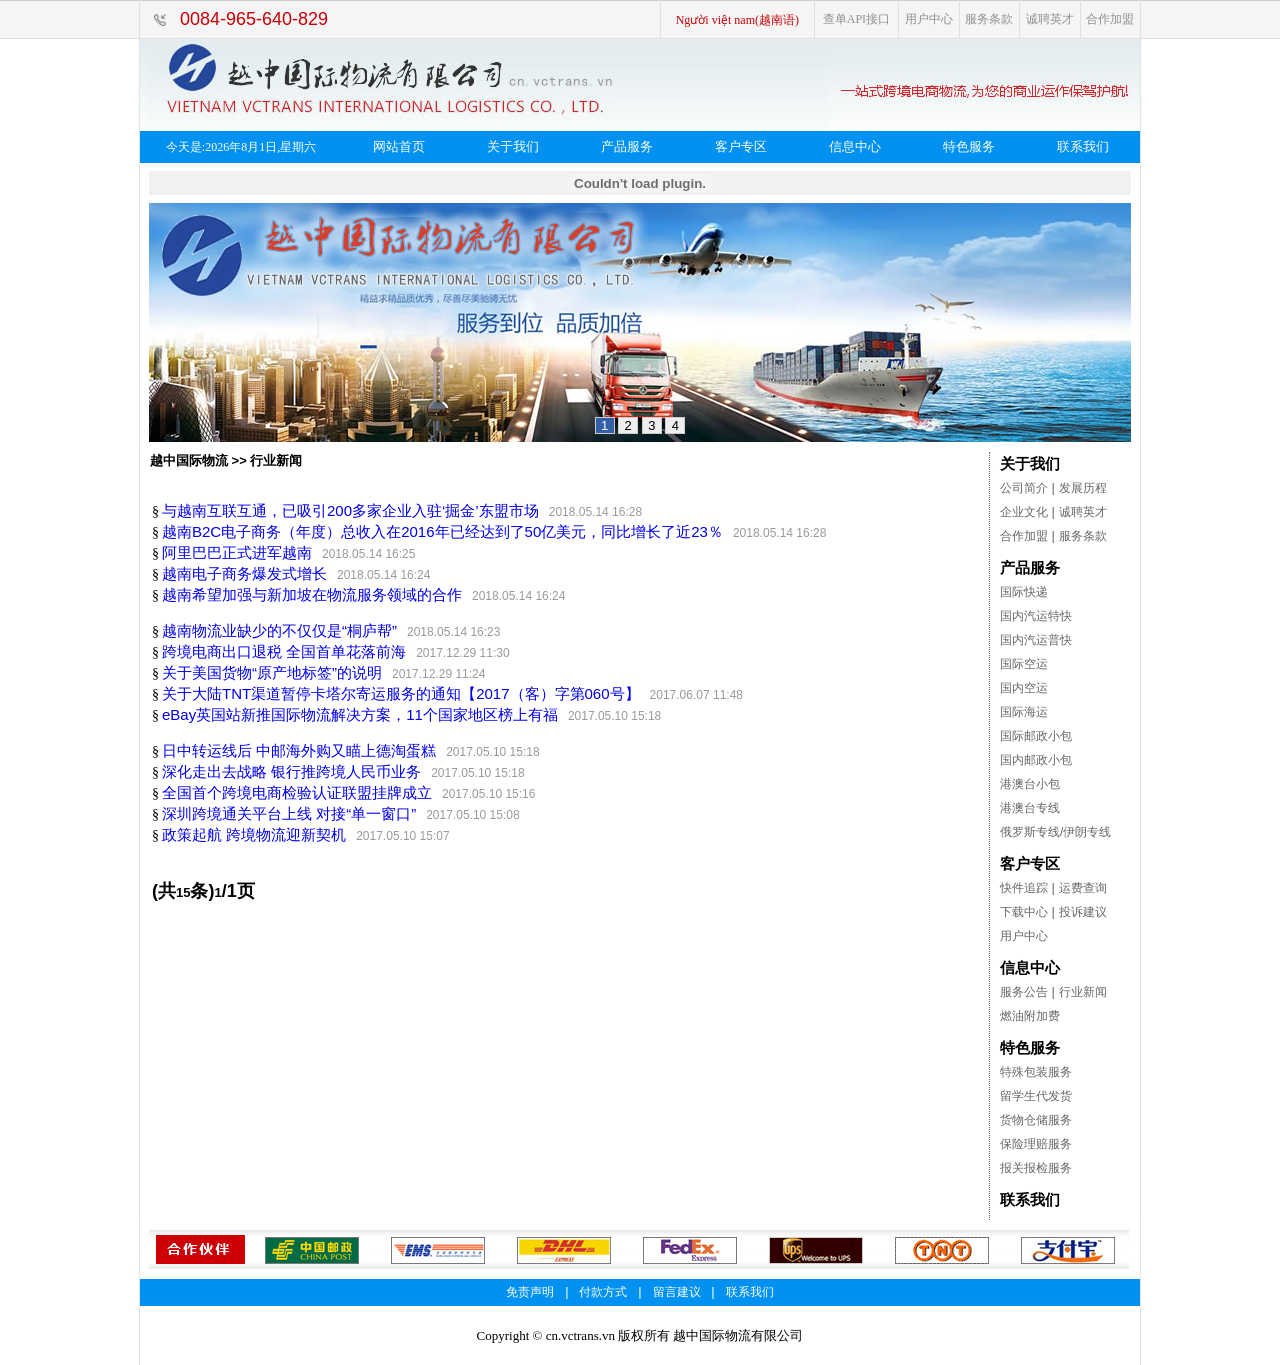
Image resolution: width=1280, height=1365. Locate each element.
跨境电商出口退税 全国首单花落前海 (284, 651)
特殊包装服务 (1036, 1072)
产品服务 (627, 146)
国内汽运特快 (1036, 616)
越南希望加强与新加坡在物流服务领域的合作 (312, 594)
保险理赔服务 (1036, 1144)
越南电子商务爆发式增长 (244, 573)
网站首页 (399, 146)
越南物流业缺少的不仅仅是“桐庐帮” (279, 630)
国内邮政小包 (1036, 760)
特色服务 (969, 146)
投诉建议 (1083, 912)
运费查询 (1083, 888)
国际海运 (1024, 712)
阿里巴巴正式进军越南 (237, 552)
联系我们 (1083, 146)
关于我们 (513, 146)
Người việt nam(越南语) (737, 20)
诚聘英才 (1050, 19)
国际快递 (1024, 592)
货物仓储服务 (1036, 1120)
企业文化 (1024, 512)
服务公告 (1024, 992)
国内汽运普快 (1036, 640)
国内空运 (1024, 688)
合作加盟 (1110, 19)
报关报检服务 (1036, 1168)
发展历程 (1083, 488)
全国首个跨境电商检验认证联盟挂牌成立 (297, 792)
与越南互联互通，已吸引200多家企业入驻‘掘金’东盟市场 (350, 510)
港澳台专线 (1030, 808)
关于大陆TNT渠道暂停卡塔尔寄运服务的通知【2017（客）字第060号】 (401, 693)
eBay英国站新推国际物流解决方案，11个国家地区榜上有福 (360, 714)
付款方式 (603, 1292)
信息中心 (855, 146)
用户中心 (929, 19)
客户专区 (741, 146)
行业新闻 (1083, 992)
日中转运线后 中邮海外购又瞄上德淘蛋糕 (299, 750)
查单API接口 (856, 19)
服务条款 (989, 19)
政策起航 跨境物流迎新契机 (254, 834)
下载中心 (1024, 912)
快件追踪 (1024, 888)
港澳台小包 (1030, 784)
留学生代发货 (1036, 1096)
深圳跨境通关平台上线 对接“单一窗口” (289, 813)
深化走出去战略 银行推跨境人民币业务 (291, 771)
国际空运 (1024, 664)
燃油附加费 (1030, 1016)
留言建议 (677, 1292)
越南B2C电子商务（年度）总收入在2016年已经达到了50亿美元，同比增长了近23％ (442, 531)
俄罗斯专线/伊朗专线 (1055, 832)
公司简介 (1024, 488)
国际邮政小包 (1036, 736)
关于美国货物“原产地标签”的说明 (272, 672)
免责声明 (530, 1292)
